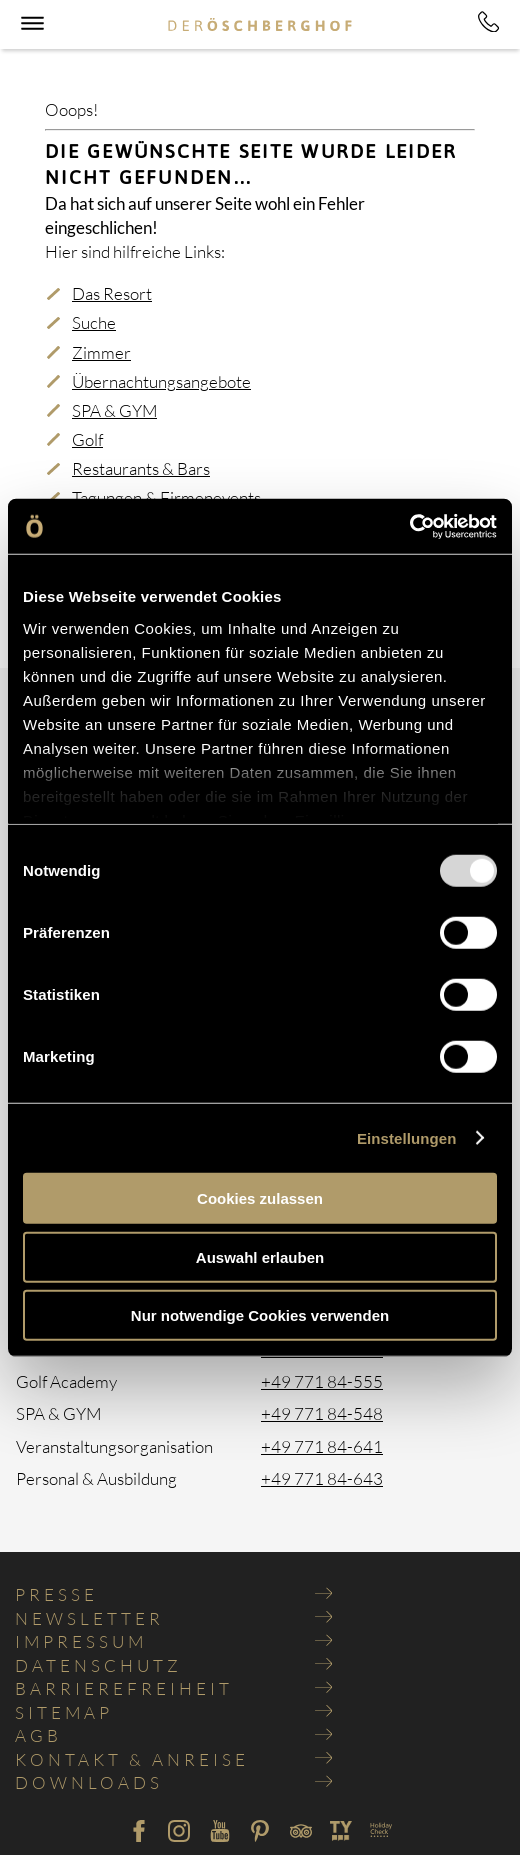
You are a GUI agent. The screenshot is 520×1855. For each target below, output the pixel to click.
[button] (30, 27)
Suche (94, 322)
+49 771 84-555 (322, 1381)
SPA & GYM (114, 410)
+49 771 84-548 (322, 1413)
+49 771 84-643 (322, 1478)
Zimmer (101, 352)
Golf (87, 439)
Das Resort (112, 293)
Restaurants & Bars (141, 468)
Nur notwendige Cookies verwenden (260, 1315)
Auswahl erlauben (260, 1256)
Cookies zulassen (260, 1198)
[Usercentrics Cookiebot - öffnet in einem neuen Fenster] (409, 526)
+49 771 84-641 (322, 1446)
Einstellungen (407, 1137)
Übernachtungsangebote (161, 381)
